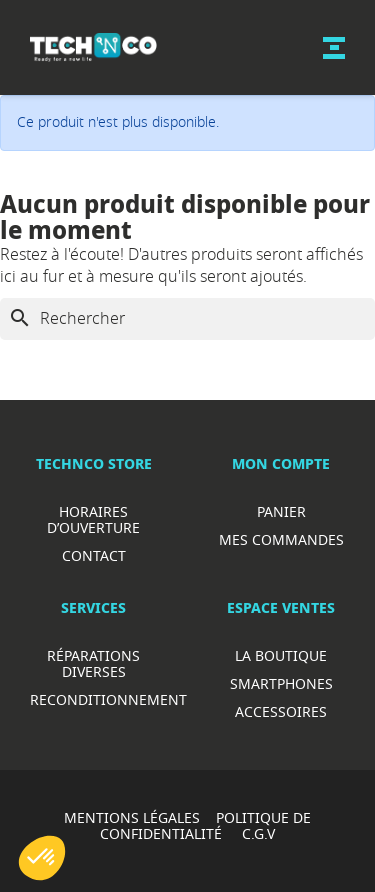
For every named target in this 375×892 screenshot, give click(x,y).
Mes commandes (281, 539)
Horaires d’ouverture (93, 519)
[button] (42, 858)
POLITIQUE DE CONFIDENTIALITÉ (205, 825)
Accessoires (281, 711)
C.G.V (258, 833)
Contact (94, 555)
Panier (281, 511)
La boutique (281, 655)
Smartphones (281, 683)
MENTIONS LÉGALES (132, 817)
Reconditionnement (108, 699)
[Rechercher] (187, 319)
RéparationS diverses (93, 663)
